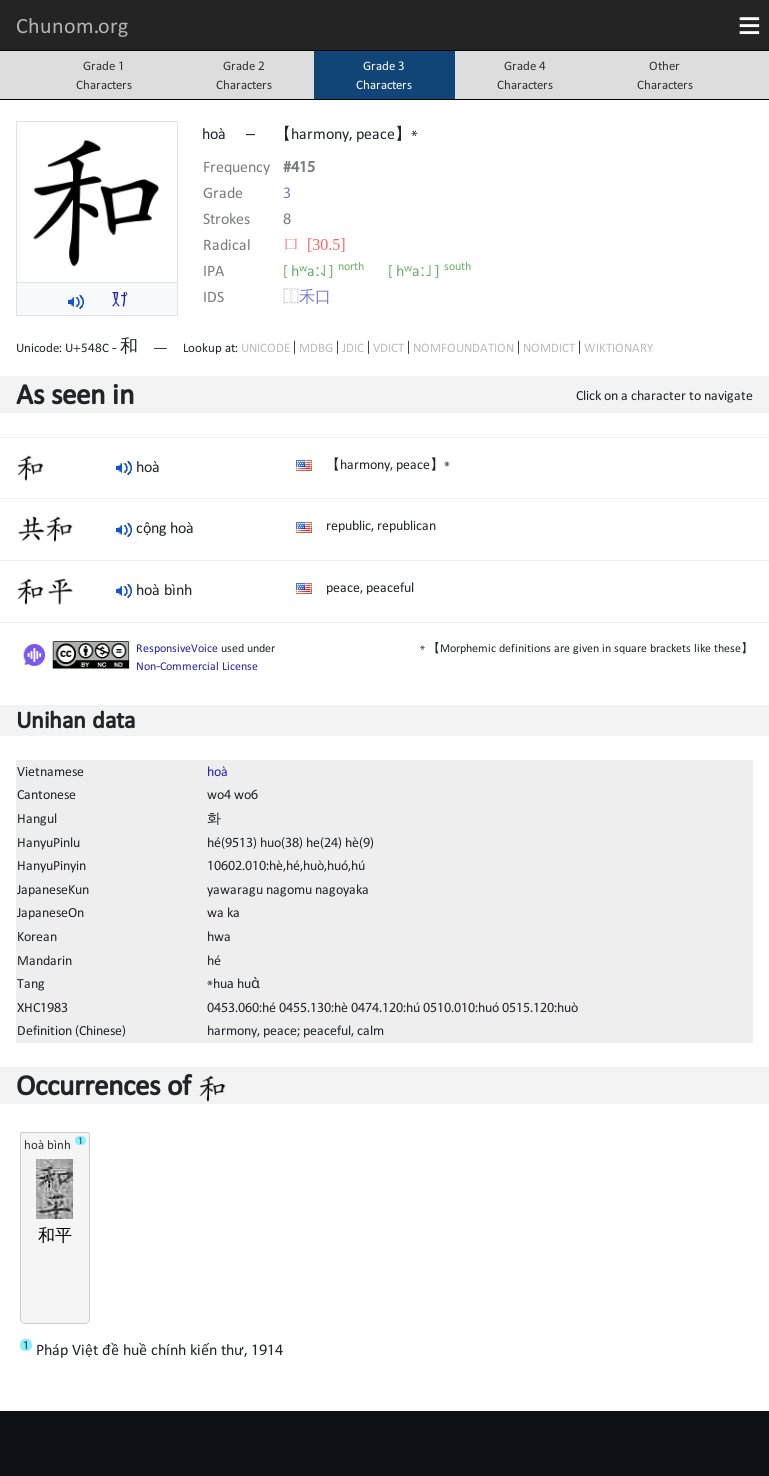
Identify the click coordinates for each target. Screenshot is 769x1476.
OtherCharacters (665, 75)
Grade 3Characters (384, 75)
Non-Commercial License (197, 666)
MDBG (316, 347)
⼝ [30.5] (314, 244)
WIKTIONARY (618, 347)
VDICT (388, 347)
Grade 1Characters (104, 75)
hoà (217, 771)
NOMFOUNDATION (463, 347)
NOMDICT (549, 347)
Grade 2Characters (244, 75)
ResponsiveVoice (177, 648)
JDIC (353, 347)
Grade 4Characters (525, 75)
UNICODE (265, 347)
